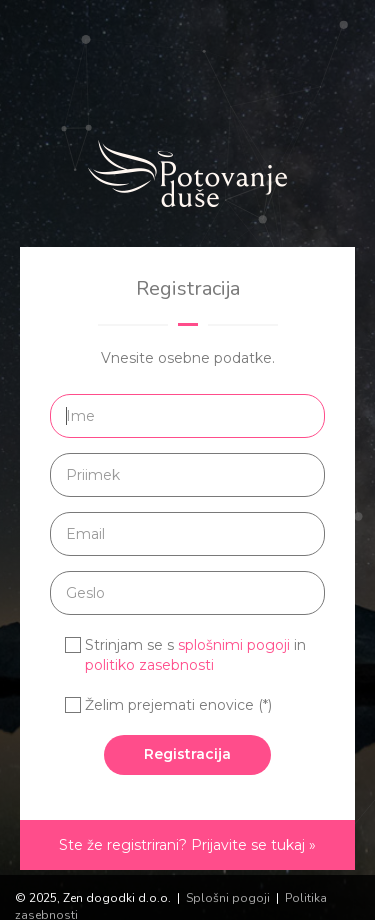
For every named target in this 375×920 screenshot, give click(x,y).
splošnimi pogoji (234, 645)
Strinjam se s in (195, 655)
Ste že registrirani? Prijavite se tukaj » (187, 845)
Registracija (187, 754)
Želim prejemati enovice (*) (178, 705)
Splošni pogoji (228, 898)
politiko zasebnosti (149, 665)
